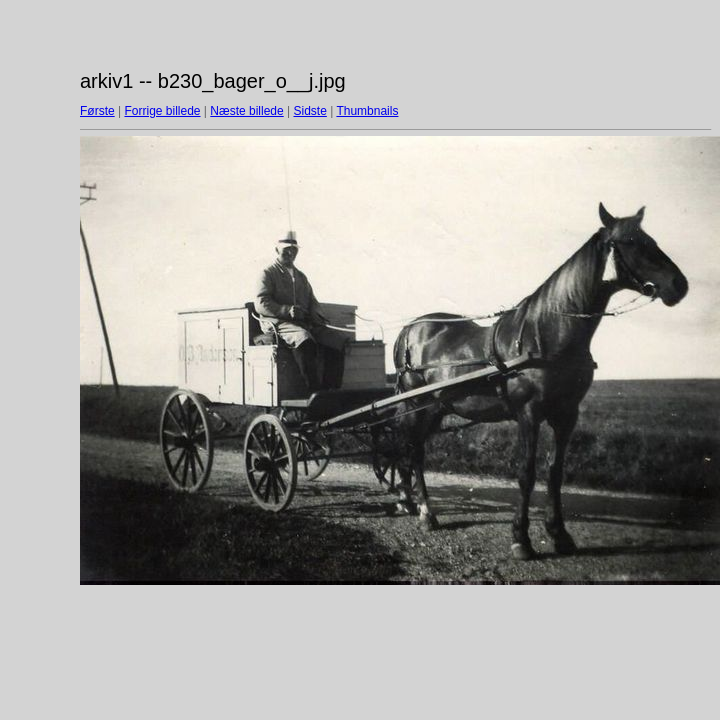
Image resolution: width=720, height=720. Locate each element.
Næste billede (246, 111)
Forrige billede (162, 111)
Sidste (309, 111)
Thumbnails (367, 111)
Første (97, 111)
